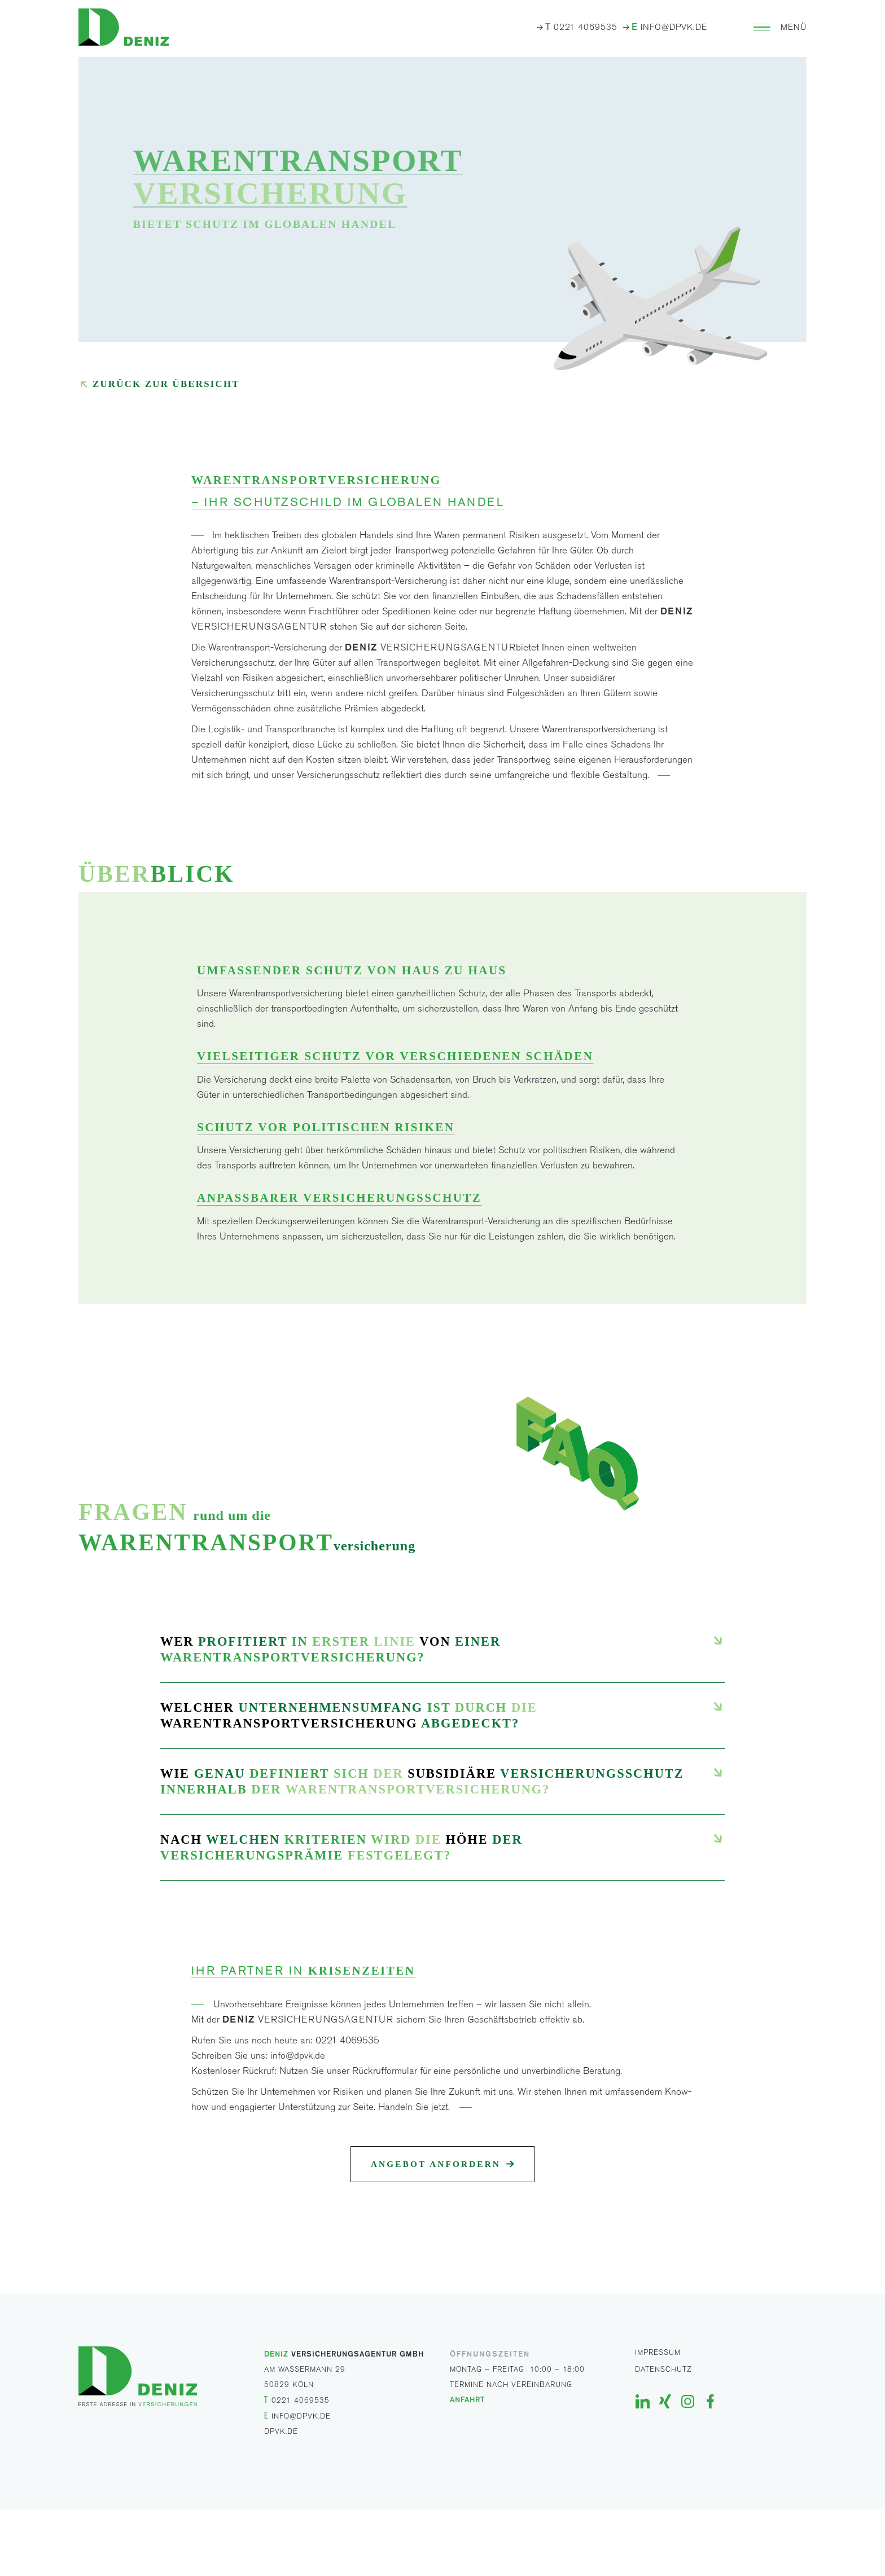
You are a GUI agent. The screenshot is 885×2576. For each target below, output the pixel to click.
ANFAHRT (467, 2399)
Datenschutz (663, 2369)
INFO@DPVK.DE (669, 26)
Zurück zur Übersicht (166, 384)
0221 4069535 (581, 26)
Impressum (658, 2352)
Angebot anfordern (436, 2164)
